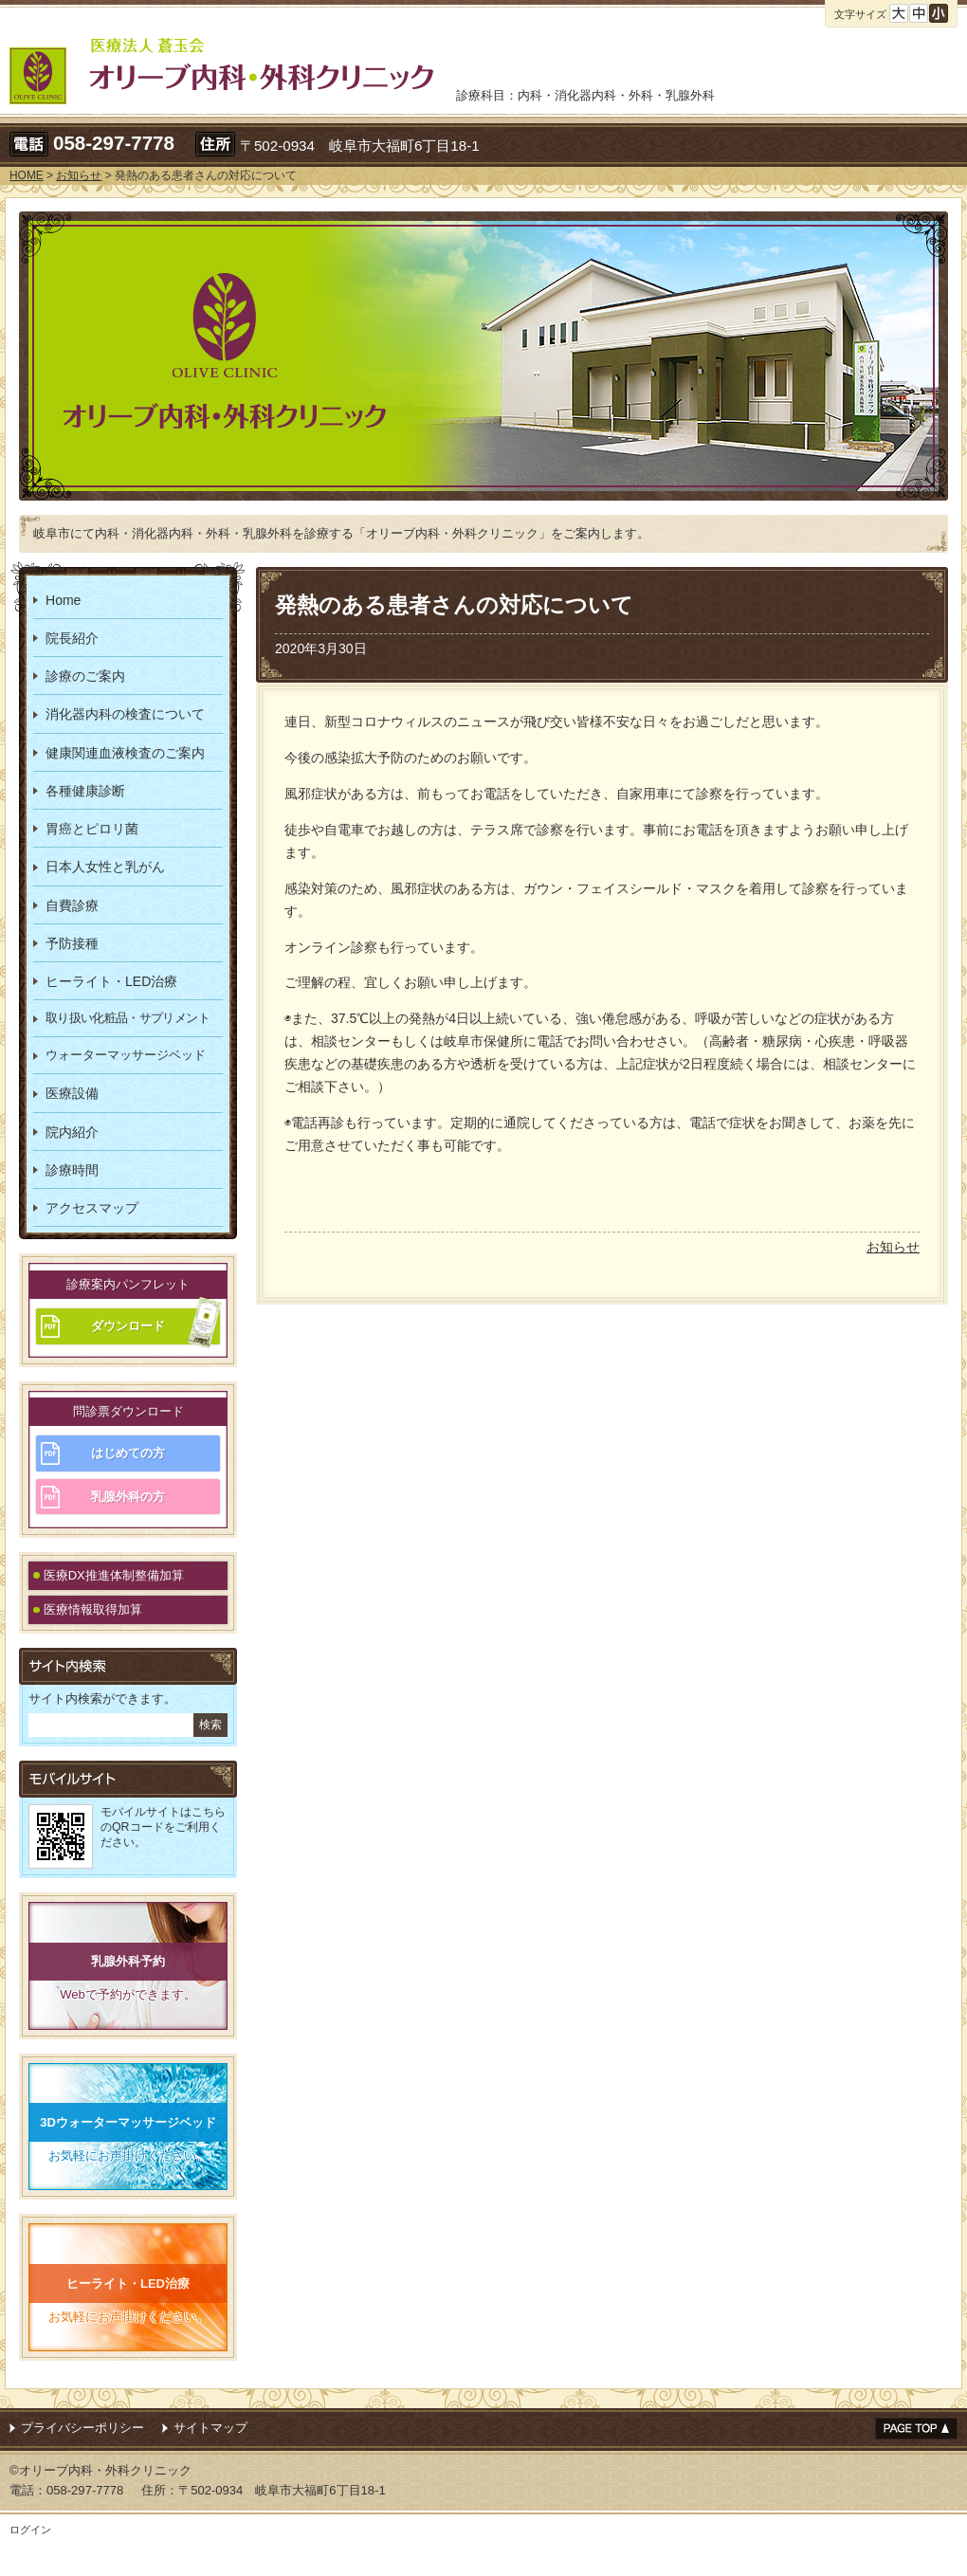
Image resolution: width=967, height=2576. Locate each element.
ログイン (30, 2529)
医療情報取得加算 (93, 1609)
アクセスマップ (92, 1207)
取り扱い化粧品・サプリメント (128, 1018)
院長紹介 (72, 638)
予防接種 (72, 943)
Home (63, 600)
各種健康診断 (85, 790)
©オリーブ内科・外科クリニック (100, 2470)
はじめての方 (128, 1453)
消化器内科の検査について (125, 714)
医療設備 (72, 1093)
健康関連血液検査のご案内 (125, 752)
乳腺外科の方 (128, 1496)
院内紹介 (72, 1132)
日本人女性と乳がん (105, 866)
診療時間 (72, 1170)
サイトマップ (210, 2428)
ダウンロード (128, 1326)
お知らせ (893, 1246)
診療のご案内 (85, 676)
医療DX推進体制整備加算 (114, 1575)
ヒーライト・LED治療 (111, 981)
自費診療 (72, 905)
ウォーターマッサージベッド (126, 1055)
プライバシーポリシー (82, 2428)
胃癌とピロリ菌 (92, 828)
